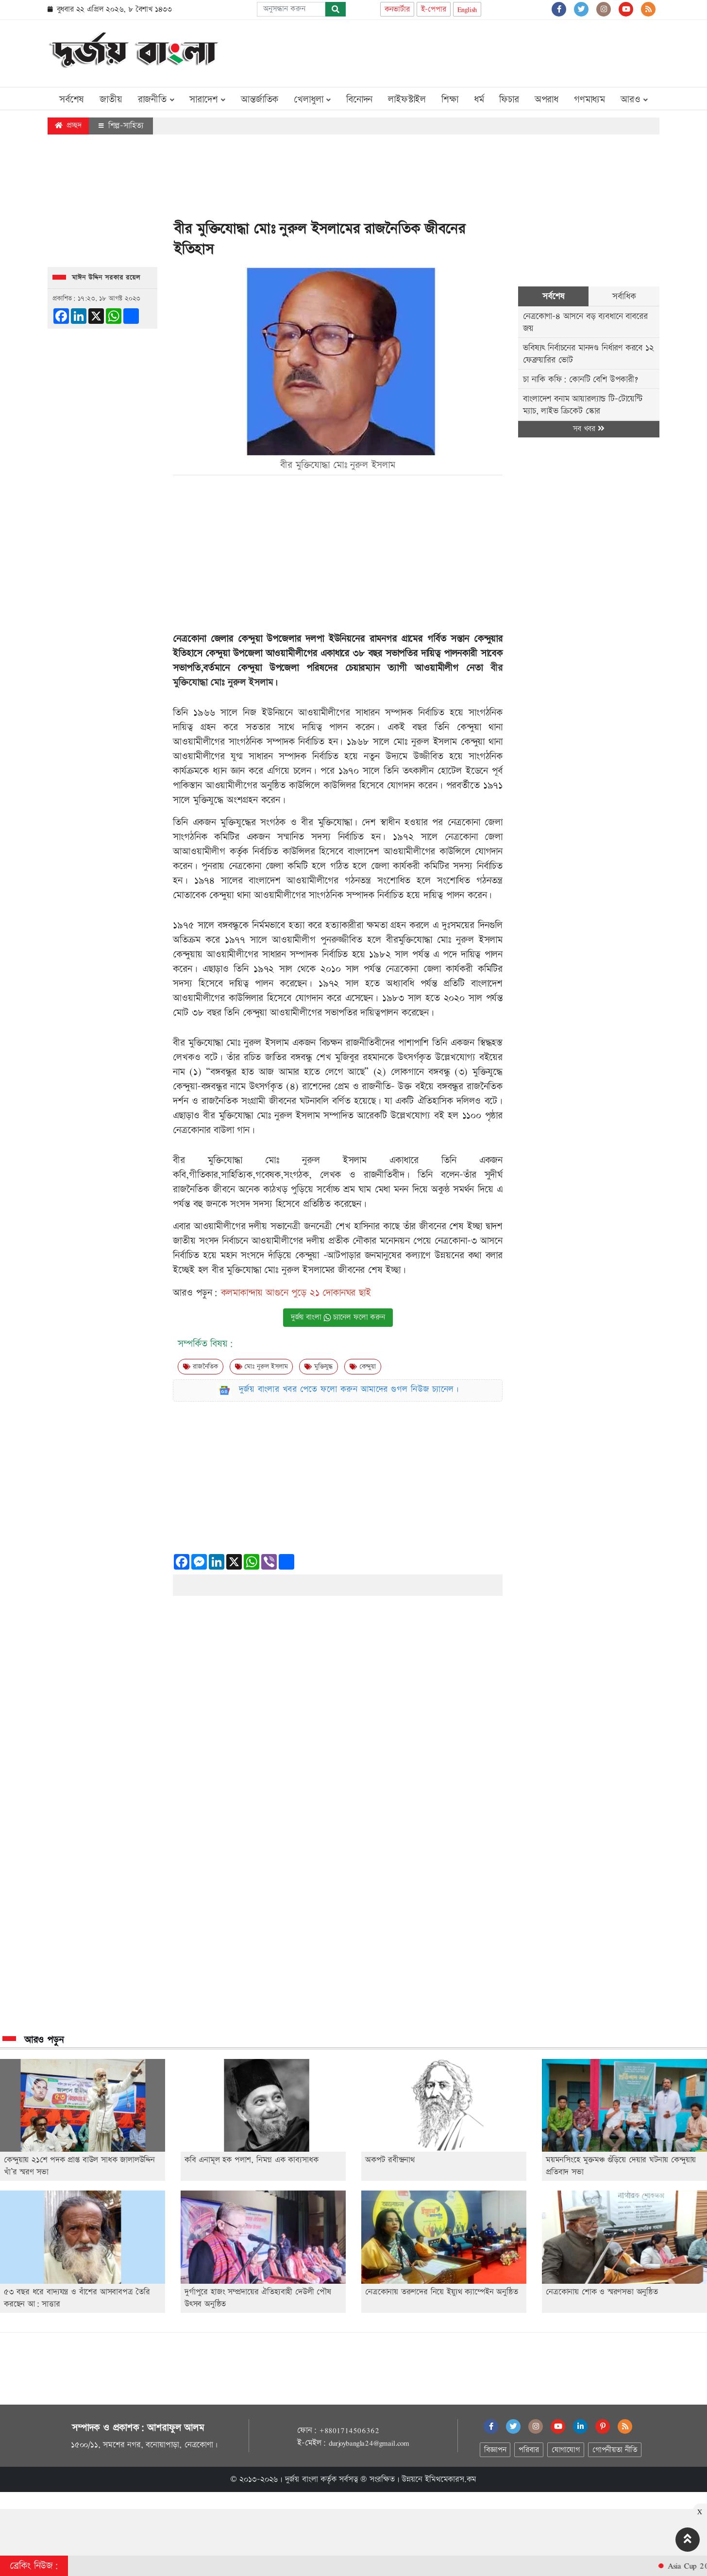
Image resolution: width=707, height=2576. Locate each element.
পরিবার (529, 2450)
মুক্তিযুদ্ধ (318, 1367)
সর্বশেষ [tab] (553, 296)
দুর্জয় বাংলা (301, 2479)
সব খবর (588, 429)
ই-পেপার (433, 9)
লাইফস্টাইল (407, 99)
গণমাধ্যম (589, 99)
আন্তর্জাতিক (259, 99)
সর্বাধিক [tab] (624, 296)
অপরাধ (546, 99)
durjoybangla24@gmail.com (369, 2443)
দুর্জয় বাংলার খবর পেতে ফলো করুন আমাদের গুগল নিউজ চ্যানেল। (349, 1389)
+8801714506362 (349, 2430)
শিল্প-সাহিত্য (121, 126)
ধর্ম (479, 99)
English (467, 9)
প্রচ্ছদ (68, 125)
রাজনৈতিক (200, 1367)
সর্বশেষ (71, 99)
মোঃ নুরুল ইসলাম (261, 1367)
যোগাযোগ (566, 2450)
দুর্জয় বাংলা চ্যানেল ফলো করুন (338, 1317)
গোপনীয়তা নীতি (614, 2450)
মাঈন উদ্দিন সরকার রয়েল (106, 278)
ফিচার (509, 99)
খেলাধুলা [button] (312, 99)
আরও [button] (634, 99)
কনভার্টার (397, 9)
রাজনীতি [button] (156, 99)
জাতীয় (111, 99)
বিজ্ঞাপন (495, 2450)
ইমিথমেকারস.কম (450, 2479)
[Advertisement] (482, 51)
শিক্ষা (449, 99)
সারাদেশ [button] (207, 99)
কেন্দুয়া (363, 1367)
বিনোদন (359, 99)
